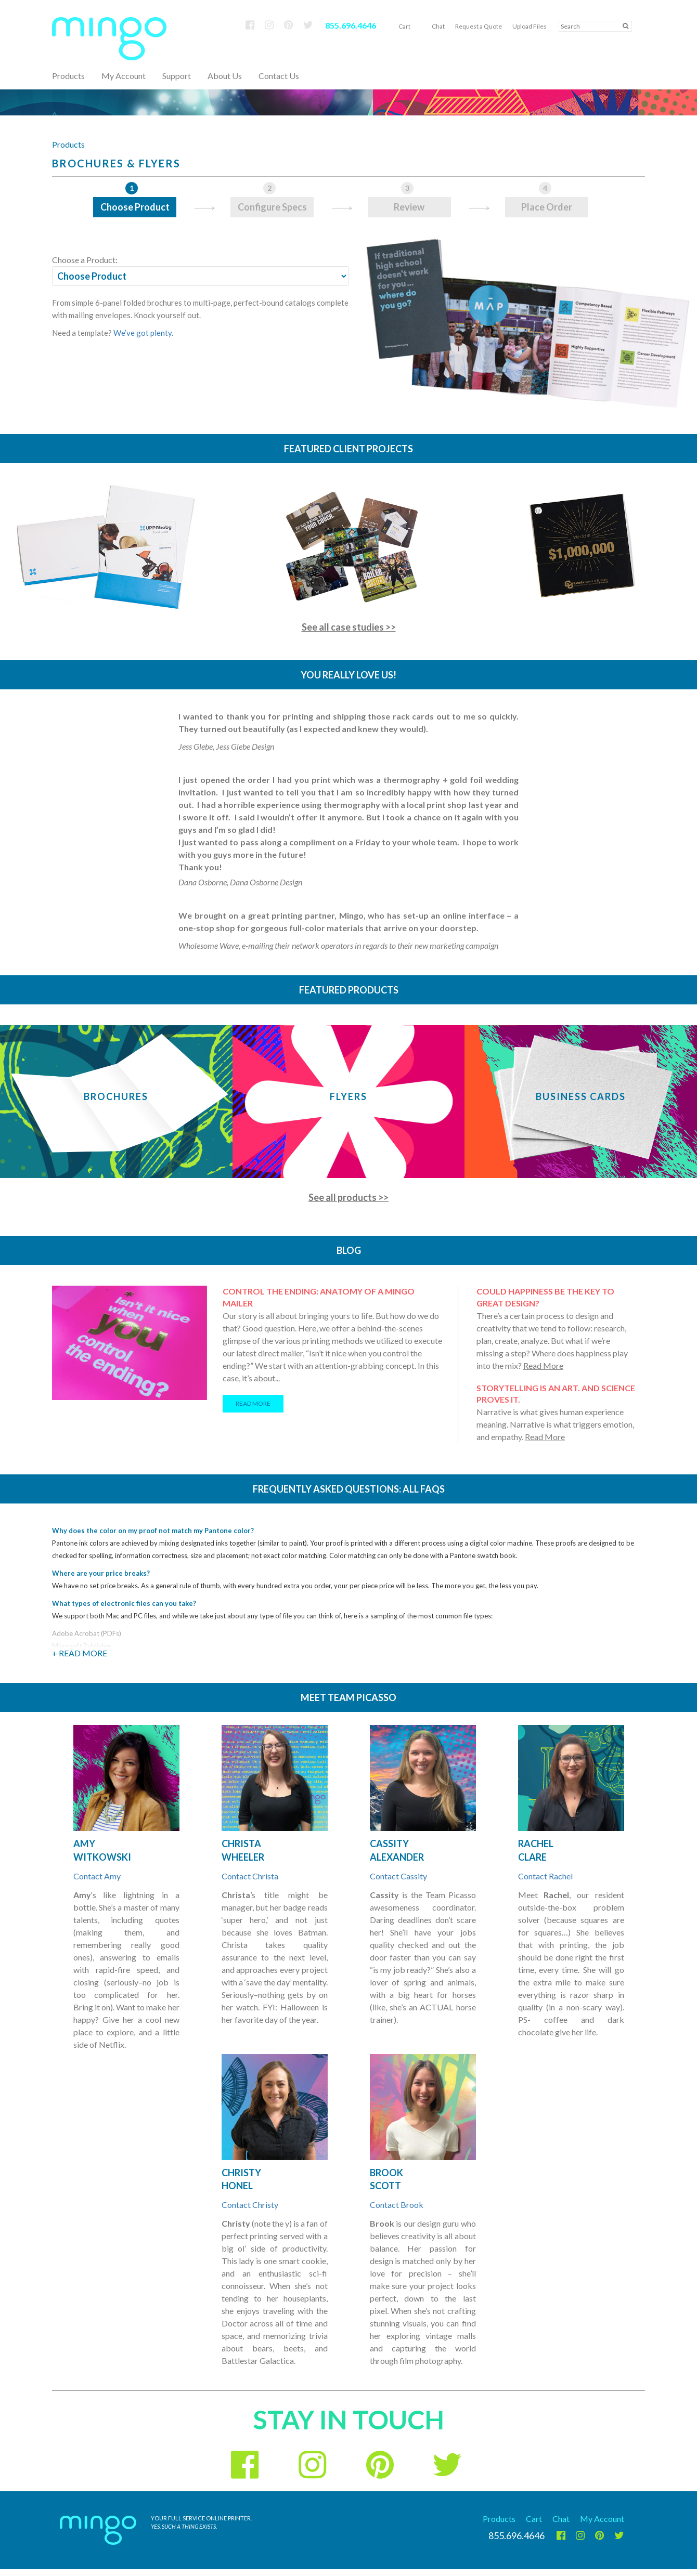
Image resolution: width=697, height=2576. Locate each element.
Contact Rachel (545, 1876)
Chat (438, 26)
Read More (543, 1365)
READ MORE (253, 1403)
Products (68, 144)
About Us (225, 76)
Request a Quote (478, 26)
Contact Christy (250, 2204)
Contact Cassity (398, 1876)
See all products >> (348, 1197)
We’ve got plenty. (143, 332)
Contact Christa (250, 1876)
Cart (404, 26)
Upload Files (529, 26)
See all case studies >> (349, 627)
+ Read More (79, 1653)
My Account (123, 76)
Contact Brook (396, 2204)
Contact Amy (97, 1876)
